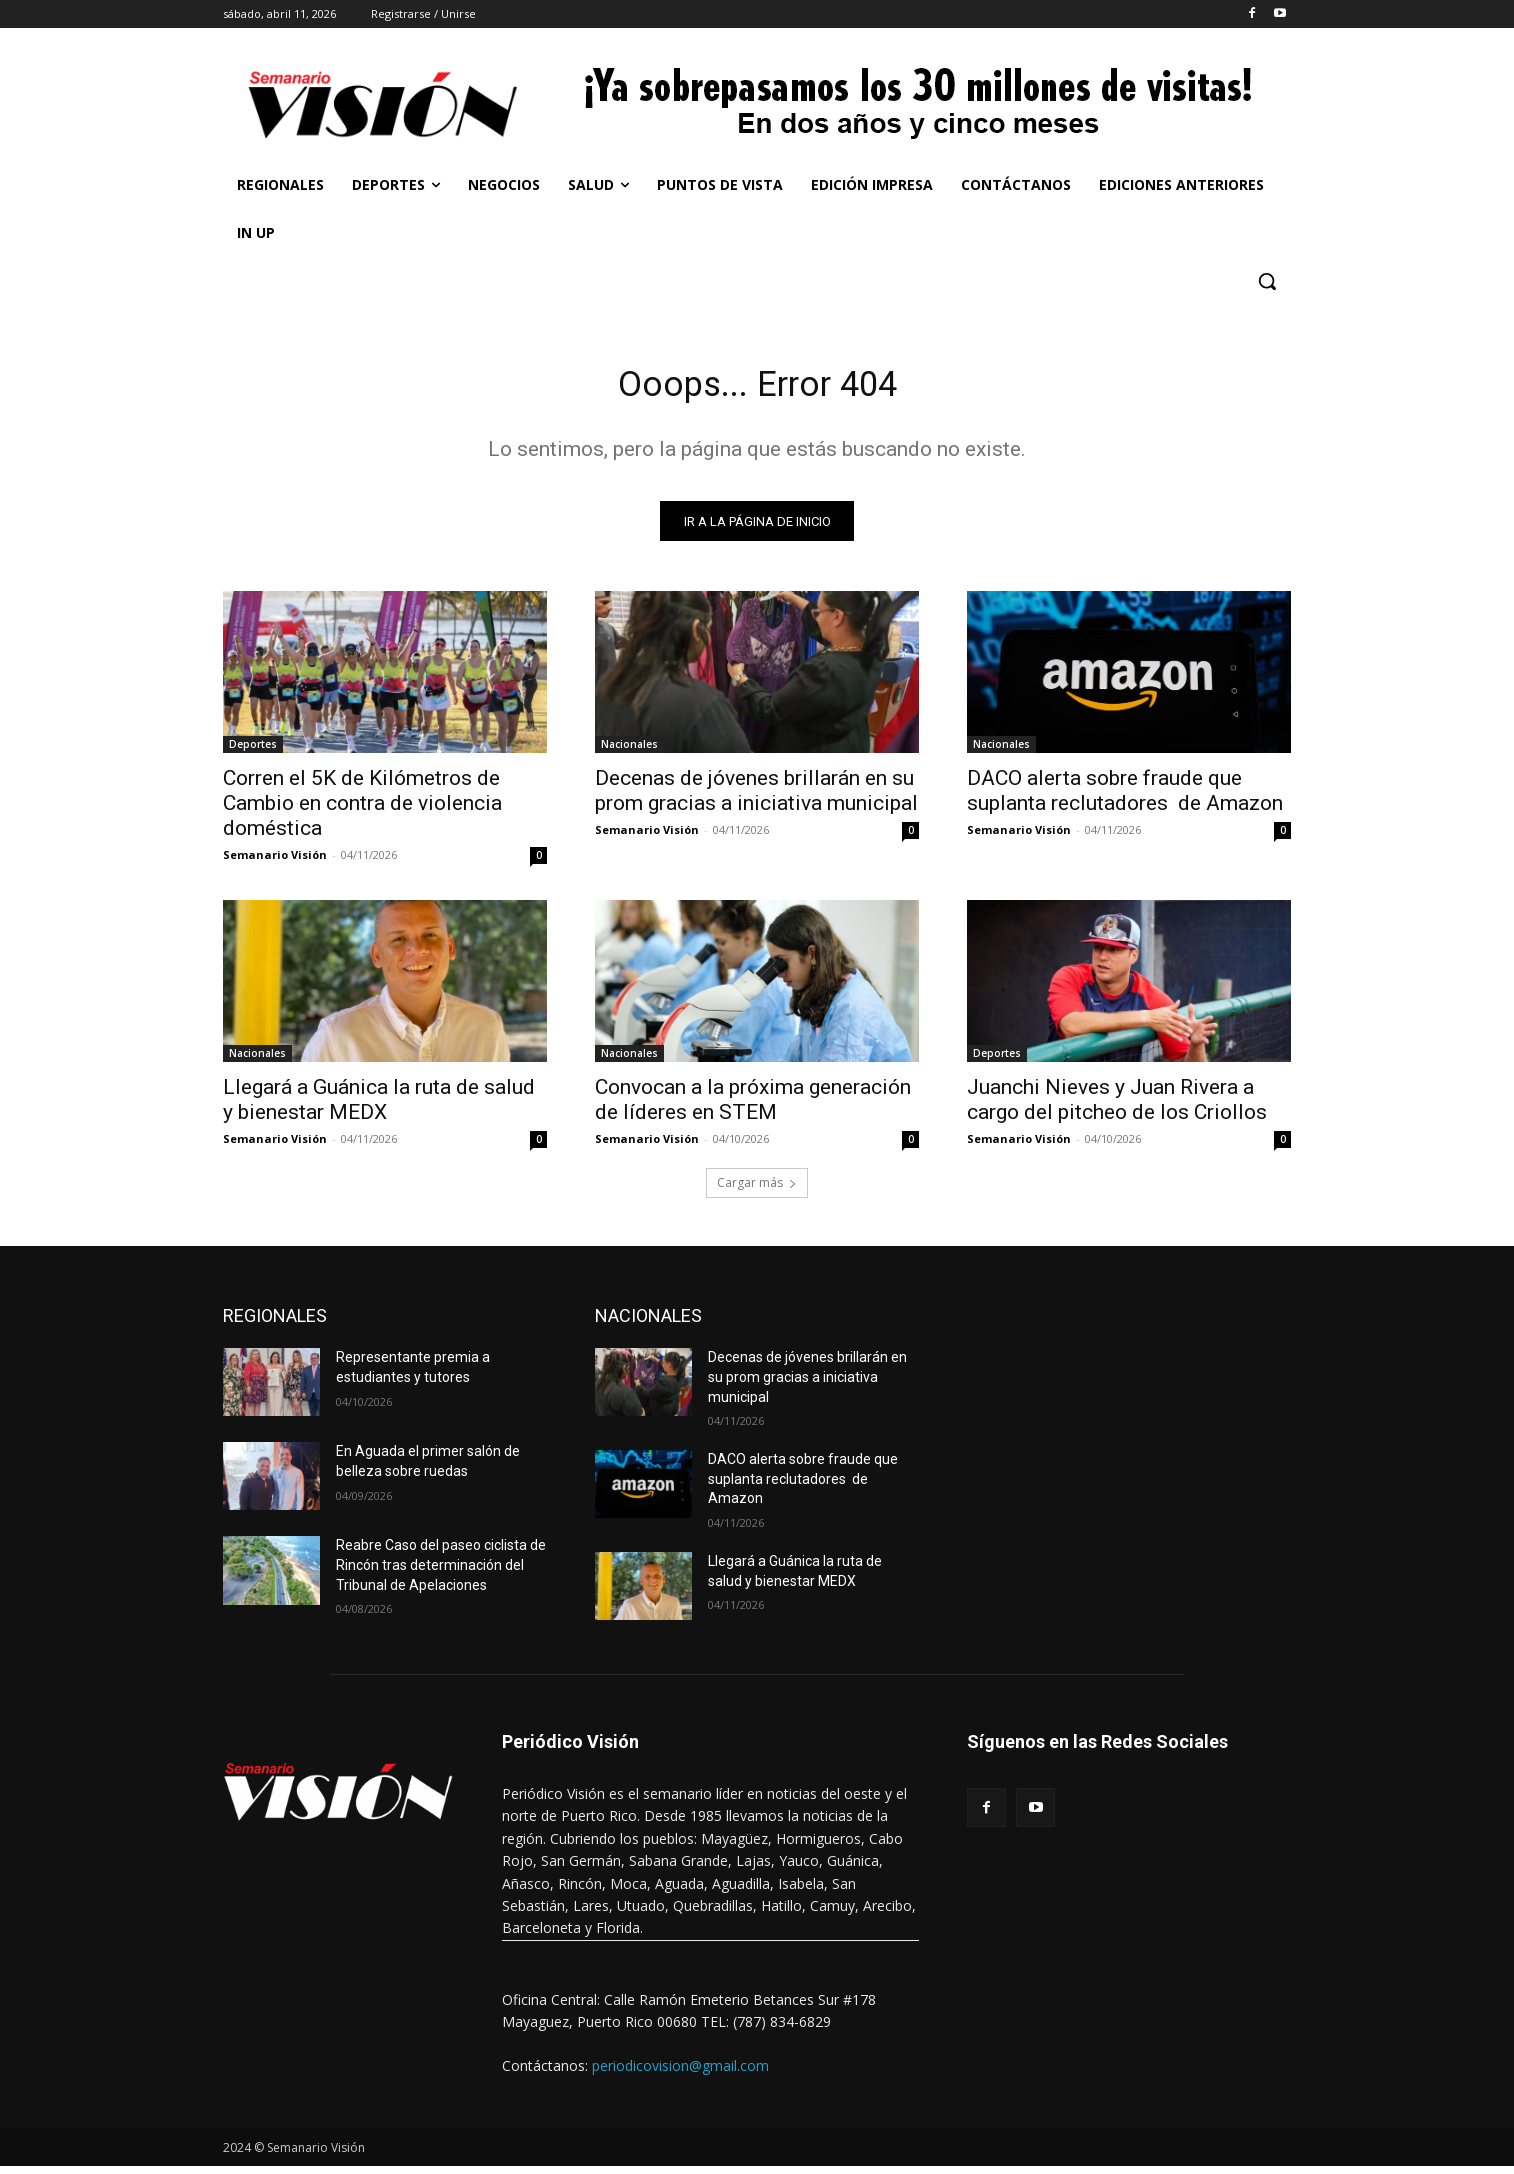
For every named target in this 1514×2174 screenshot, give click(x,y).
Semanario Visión (275, 862)
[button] (1267, 281)
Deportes (253, 752)
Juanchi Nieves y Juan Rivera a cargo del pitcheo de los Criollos (1117, 1107)
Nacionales (629, 752)
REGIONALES (275, 1323)
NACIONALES (648, 1323)
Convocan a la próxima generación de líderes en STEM (753, 1107)
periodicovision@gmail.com (680, 2072)
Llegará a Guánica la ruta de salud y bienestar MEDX (379, 1107)
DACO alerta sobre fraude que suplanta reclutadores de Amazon (1125, 798)
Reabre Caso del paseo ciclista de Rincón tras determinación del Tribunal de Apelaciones (441, 1572)
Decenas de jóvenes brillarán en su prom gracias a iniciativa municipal (756, 798)
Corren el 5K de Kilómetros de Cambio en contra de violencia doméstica (362, 811)
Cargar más (757, 1190)
